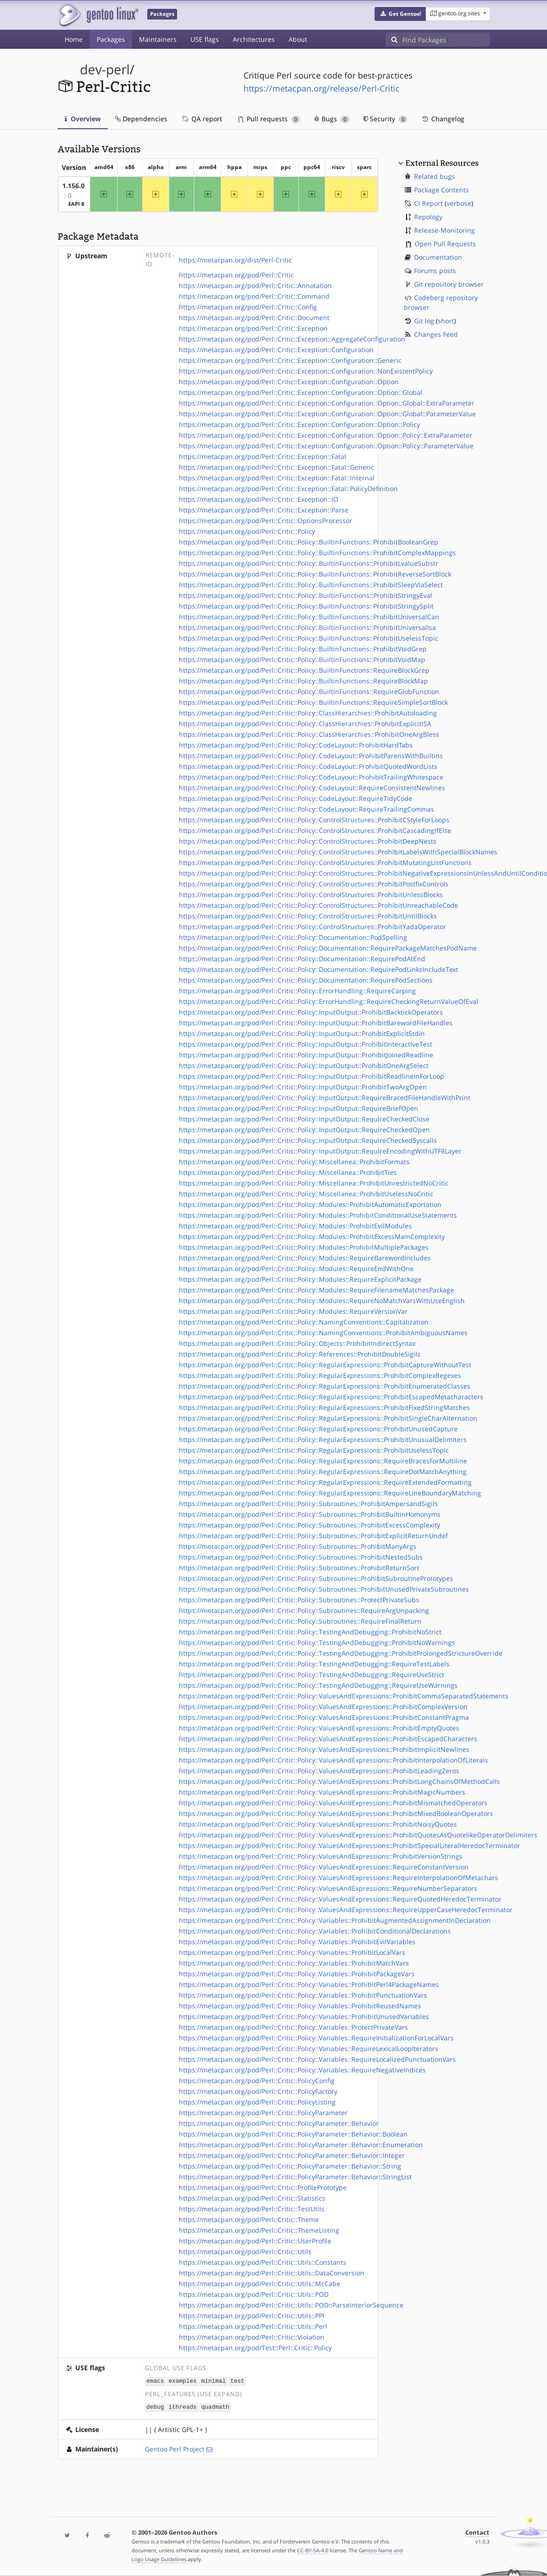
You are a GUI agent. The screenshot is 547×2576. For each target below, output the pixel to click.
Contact (477, 2533)
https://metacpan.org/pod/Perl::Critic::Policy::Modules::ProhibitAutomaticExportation (310, 1204)
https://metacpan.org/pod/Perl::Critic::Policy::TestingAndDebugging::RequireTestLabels (314, 1663)
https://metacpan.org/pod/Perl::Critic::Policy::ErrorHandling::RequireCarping (297, 990)
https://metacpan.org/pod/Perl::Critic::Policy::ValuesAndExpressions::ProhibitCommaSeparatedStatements (343, 1695)
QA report (201, 118)
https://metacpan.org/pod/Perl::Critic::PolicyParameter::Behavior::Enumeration (301, 2144)
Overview (83, 118)
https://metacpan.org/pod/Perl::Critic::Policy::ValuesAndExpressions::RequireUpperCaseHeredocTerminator (346, 1909)
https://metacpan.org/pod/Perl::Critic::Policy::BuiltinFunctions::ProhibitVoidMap (302, 659)
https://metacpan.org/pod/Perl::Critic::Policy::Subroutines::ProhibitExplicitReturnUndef (313, 1535)
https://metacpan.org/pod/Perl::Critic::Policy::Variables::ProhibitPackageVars (297, 1973)
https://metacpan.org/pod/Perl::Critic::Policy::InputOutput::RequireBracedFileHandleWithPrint (324, 1097)
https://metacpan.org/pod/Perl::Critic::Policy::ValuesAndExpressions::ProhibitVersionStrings (320, 1856)
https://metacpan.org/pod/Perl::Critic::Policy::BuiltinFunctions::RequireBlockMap (303, 680)
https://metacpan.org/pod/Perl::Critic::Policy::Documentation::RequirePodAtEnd (302, 958)
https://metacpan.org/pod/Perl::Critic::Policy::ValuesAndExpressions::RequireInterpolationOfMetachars (338, 1877)
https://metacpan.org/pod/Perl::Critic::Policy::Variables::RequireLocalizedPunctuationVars (317, 2059)
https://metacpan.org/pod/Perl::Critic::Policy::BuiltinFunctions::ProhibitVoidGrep (303, 648)
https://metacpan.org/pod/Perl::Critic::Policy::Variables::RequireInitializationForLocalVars (316, 2037)
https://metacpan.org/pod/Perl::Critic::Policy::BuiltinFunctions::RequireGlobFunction (309, 691)
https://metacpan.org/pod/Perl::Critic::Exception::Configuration (276, 349)
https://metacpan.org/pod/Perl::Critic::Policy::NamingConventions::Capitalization (303, 1321)
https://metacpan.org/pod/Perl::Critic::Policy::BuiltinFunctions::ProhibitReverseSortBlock (315, 574)
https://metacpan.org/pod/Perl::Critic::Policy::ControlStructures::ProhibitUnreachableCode (318, 905)
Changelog (442, 118)
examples (183, 2381)
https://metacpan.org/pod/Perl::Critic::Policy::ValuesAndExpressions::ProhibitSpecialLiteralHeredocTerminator (349, 1845)
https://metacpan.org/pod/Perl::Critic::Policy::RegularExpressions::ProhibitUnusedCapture (318, 1428)
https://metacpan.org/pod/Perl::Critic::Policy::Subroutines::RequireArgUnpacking (304, 1610)
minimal (213, 2381)
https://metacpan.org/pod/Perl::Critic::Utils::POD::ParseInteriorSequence (291, 2305)
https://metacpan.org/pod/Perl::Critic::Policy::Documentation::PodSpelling (293, 937)
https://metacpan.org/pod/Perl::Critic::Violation (251, 2337)
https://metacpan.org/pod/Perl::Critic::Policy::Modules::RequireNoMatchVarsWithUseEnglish (322, 1300)
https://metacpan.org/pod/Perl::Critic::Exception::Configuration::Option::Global (300, 392)
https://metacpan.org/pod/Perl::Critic (236, 274)
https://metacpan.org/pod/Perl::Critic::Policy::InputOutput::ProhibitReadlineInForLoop (311, 1076)
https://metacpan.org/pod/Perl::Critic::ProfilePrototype (263, 2187)
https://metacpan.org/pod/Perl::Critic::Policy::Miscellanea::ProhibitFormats (294, 1161)
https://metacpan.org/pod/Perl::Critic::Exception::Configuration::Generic (290, 360)
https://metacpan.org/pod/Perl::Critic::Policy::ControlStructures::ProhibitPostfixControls (313, 883)
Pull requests (269, 118)
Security (385, 118)
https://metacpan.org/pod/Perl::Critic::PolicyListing (257, 2102)
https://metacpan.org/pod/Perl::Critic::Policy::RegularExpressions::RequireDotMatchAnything (323, 1471)
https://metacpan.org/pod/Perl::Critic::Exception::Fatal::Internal (277, 477)
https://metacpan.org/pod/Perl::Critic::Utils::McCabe (259, 2283)
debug (155, 2406)
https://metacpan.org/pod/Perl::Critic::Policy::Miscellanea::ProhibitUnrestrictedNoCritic (313, 1183)
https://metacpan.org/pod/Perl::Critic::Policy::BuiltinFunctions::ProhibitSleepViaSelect (311, 584)
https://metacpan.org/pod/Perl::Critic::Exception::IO (258, 499)
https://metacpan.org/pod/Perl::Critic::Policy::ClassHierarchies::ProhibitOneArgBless (309, 734)
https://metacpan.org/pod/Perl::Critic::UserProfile (255, 2240)
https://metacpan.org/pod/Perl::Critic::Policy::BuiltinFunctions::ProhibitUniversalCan (309, 616)
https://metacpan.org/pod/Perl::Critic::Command (254, 296)
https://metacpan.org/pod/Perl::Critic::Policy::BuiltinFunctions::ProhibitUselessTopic (308, 638)
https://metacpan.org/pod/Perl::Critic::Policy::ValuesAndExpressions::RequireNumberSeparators (328, 1888)
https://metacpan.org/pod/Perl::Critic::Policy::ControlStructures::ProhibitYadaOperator (312, 926)
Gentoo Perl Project (174, 2448)
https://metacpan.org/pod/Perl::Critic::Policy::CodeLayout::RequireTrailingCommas (306, 809)
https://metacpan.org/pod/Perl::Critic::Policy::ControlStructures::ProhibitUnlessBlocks (311, 894)
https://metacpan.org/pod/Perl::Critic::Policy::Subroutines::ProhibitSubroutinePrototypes (316, 1578)
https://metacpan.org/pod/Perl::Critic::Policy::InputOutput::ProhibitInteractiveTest (305, 1044)
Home (74, 39)
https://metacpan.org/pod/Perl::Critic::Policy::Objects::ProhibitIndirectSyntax (297, 1343)
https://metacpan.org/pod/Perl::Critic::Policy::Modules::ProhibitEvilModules (295, 1225)
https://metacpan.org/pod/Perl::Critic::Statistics (252, 2198)
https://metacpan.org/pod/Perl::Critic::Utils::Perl (253, 2326)
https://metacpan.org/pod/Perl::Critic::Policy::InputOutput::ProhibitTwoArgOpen (303, 1086)
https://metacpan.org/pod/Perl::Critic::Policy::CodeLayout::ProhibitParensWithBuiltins (311, 755)
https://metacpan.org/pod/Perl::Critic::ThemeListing (259, 2230)
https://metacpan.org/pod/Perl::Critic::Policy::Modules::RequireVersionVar (293, 1311)
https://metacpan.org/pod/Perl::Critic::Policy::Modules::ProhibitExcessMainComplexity (312, 1236)
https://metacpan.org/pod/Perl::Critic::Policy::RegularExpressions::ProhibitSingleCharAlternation (328, 1418)
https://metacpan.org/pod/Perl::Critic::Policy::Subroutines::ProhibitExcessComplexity (309, 1525)
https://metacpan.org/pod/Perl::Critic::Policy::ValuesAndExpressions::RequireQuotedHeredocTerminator (340, 1898)
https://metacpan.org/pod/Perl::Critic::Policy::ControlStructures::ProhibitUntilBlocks (308, 915)
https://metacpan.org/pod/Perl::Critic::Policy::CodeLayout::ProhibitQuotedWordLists (308, 766)
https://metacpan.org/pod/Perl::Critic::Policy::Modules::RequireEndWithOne (296, 1268)
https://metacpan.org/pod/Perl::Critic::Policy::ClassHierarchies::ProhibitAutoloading (308, 712)
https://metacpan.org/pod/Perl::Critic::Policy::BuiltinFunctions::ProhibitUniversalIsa (307, 627)
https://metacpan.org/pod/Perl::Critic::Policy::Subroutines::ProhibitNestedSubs (301, 1557)
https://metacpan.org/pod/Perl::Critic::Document (254, 317)
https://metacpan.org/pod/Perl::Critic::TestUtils (251, 2208)
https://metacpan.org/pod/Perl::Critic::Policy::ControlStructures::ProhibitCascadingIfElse (315, 830)
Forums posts (435, 270)
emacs (155, 2381)
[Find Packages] (446, 39)
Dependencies (141, 118)
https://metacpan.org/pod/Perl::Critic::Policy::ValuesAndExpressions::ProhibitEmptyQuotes (319, 1728)
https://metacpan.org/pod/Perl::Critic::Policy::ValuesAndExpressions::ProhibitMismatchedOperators (333, 1802)
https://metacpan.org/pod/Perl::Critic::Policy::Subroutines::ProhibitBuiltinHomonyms (310, 1514)
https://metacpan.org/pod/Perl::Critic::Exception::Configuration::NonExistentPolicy (306, 371)
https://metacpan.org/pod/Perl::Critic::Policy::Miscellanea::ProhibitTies (288, 1172)
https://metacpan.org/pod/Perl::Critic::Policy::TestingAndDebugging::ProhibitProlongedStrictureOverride (340, 1653)
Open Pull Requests (445, 243)
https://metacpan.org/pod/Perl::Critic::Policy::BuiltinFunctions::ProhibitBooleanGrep (308, 541)
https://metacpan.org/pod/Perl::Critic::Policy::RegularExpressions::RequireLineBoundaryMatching (330, 1492)
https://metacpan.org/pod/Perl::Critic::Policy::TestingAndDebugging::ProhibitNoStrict (310, 1631)
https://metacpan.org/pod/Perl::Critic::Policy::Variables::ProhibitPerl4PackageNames (309, 1984)
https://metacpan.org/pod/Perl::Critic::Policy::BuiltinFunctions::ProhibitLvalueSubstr (308, 563)
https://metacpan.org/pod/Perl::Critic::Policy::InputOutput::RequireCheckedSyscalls (308, 1140)
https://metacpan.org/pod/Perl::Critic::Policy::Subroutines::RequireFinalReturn (300, 1621)
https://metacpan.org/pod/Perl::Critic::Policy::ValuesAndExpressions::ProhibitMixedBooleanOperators (336, 1813)
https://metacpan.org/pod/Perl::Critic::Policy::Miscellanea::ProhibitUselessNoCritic (306, 1193)
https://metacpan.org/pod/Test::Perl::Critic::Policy (255, 2347)
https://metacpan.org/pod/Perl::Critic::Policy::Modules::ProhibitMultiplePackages (303, 1247)
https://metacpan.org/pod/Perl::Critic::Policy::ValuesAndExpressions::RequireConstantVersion (323, 1866)
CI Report (428, 203)
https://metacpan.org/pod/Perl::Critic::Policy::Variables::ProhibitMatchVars (294, 1963)
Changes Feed (436, 334)
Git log (424, 320)
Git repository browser (449, 284)
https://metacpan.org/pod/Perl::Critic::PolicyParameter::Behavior (279, 2123)
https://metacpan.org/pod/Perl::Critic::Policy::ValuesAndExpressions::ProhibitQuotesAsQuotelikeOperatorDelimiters (358, 1834)
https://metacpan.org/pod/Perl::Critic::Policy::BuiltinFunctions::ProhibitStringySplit (306, 606)
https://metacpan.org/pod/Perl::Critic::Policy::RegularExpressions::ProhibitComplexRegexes (320, 1375)
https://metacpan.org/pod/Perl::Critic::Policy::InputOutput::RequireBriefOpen (298, 1108)
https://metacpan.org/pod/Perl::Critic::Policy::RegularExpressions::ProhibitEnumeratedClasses (324, 1386)
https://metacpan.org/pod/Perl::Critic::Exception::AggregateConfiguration (292, 338)
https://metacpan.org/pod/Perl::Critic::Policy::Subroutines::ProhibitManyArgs (297, 1546)
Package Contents (441, 189)
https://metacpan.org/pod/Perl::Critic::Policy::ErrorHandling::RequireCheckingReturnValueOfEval (328, 1001)
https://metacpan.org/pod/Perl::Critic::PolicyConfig (257, 2080)
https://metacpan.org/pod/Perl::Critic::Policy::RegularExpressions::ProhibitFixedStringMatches (324, 1407)
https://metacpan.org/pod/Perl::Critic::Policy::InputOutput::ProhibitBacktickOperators (311, 1012)
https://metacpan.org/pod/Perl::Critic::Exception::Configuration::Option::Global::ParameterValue (327, 413)
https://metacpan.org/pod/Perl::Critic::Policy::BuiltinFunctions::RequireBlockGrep (304, 670)
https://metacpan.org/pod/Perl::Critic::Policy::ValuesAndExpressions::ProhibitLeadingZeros (319, 1770)
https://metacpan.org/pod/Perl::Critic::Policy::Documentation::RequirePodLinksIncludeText (318, 969)
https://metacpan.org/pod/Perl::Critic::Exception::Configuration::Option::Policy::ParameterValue (326, 445)
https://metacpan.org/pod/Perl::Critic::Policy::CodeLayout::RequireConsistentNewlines (312, 787)
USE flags (205, 39)
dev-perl (105, 69)
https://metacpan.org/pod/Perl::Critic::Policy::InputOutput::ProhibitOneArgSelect (303, 1065)
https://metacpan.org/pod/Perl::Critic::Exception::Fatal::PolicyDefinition (288, 488)
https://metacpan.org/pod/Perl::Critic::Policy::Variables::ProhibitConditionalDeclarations (315, 1931)
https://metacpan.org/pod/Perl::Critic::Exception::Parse (264, 509)
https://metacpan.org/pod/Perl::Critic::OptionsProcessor (265, 520)
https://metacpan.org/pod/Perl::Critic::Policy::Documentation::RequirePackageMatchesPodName (328, 948)
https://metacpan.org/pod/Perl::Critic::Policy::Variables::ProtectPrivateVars (293, 2027)
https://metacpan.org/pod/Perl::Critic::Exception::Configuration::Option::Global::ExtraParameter (327, 403)
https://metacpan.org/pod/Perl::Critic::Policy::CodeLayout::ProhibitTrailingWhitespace (311, 777)
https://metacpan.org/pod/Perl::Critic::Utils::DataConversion (271, 2272)
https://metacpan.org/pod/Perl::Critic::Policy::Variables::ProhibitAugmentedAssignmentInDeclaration (335, 1920)
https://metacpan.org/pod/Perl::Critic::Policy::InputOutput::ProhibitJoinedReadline (306, 1054)
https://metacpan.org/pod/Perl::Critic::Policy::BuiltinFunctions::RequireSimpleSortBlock (313, 702)
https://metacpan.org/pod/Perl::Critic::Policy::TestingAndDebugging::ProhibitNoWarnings (317, 1642)
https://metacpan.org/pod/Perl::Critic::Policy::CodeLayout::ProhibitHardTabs (296, 745)
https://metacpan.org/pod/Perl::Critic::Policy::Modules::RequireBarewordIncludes (305, 1257)
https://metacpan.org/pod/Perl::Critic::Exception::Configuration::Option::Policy (299, 424)
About (298, 39)
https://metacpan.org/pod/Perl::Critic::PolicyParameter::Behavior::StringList (295, 2176)
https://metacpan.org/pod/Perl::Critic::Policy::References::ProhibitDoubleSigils (300, 1354)
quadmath (215, 2406)
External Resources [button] (442, 163)
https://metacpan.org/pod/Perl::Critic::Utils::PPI (251, 2315)
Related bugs (434, 176)
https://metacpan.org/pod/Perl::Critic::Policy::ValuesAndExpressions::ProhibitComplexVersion (323, 1706)
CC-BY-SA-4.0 (312, 2550)
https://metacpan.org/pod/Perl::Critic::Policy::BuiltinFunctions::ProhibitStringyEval (305, 595)
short (446, 320)
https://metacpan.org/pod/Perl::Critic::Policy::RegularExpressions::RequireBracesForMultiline (323, 1460)
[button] (400, 14)
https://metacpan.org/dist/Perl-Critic (235, 260)
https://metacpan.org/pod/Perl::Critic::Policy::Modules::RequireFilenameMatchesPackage (316, 1289)
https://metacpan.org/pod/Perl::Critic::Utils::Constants (262, 2262)
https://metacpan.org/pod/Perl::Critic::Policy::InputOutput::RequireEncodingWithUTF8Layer (320, 1151)
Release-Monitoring (444, 230)
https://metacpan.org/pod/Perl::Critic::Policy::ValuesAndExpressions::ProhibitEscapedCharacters (328, 1738)
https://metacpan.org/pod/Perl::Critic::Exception (253, 328)
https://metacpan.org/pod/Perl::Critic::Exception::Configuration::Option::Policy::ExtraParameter (325, 435)
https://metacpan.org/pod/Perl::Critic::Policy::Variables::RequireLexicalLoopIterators (308, 2048)
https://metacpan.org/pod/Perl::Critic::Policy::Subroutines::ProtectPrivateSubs (299, 1599)
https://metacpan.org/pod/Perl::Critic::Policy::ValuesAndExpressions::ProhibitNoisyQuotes (318, 1824)
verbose (459, 203)
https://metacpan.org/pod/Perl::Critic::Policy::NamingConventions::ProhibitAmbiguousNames (323, 1332)
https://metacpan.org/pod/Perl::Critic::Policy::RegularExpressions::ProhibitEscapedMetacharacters (331, 1396)
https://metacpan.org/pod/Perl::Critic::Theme (249, 2219)
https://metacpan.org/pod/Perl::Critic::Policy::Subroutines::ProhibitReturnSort (299, 1567)
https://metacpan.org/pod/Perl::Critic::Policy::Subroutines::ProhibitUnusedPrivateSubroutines (324, 1589)
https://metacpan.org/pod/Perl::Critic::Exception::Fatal (262, 456)
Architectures (254, 39)
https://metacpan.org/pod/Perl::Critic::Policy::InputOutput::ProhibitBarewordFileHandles (316, 1022)
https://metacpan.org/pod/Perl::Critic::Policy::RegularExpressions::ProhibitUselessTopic (314, 1450)
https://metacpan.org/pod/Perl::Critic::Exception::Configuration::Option (289, 381)
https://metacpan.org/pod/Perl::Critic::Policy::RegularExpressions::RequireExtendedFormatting (325, 1482)
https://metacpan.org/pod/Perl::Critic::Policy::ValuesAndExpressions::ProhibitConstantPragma (324, 1717)
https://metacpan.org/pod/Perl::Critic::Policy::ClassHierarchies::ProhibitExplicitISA (305, 723)
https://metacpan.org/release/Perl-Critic (322, 88)
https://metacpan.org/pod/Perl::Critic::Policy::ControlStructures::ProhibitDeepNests (307, 841)
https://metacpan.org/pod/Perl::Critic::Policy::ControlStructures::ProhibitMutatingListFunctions (325, 862)
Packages (111, 39)
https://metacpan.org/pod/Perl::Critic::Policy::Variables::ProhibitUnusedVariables (304, 2016)
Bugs (331, 118)
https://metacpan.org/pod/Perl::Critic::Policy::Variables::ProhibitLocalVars (292, 1952)
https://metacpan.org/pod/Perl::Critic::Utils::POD (254, 2294)
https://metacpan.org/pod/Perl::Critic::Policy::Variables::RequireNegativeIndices (302, 2069)
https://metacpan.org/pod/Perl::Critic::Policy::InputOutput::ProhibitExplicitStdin (302, 1033)
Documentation (438, 257)
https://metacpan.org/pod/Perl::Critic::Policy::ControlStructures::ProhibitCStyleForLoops (314, 819)
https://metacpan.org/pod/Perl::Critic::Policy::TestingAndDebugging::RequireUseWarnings (318, 1685)
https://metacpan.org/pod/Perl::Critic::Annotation (255, 285)
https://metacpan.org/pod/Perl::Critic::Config (248, 306)
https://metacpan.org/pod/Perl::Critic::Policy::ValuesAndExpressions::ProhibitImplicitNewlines (324, 1749)
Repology (428, 216)
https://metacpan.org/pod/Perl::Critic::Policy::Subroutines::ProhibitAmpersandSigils (308, 1503)
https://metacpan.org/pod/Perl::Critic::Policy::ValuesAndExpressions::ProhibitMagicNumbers (322, 1792)
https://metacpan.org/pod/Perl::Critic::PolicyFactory (258, 2091)
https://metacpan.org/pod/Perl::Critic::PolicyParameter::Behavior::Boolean (293, 2134)
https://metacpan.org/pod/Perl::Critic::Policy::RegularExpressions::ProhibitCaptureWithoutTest (325, 1364)
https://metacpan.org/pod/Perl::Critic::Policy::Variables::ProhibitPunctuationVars (303, 1995)
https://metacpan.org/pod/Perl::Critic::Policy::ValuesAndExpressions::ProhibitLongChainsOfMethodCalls (339, 1781)
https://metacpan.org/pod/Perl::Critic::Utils (245, 2251)
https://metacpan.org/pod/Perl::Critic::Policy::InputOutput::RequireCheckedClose (304, 1118)
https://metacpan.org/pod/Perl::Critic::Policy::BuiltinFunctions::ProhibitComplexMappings (317, 552)
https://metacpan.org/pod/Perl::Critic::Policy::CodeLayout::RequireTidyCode (295, 798)
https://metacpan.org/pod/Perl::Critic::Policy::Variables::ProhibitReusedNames (300, 2005)
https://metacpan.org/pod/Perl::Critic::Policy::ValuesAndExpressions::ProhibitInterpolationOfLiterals (333, 1760)
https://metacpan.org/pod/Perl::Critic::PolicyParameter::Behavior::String (290, 2166)
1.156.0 (73, 185)
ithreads (183, 2406)
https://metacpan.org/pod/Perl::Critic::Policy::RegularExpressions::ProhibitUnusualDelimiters (323, 1439)
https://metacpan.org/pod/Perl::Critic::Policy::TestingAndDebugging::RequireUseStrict (311, 1674)
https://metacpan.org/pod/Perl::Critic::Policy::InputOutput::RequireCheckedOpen (304, 1129)
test (237, 2381)
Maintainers (158, 39)
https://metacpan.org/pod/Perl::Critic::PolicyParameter (263, 2112)
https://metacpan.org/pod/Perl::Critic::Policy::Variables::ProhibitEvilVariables (297, 1941)
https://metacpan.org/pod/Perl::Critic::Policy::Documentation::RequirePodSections (306, 980)
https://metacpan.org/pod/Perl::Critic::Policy (247, 531)
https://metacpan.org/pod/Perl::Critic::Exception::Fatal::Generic (276, 467)
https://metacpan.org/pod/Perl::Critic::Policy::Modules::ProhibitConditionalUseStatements (318, 1215)
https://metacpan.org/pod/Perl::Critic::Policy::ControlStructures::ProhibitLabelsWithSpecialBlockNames (338, 851)
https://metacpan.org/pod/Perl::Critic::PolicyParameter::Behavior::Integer (292, 2155)
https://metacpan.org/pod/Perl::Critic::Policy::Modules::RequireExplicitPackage (300, 1279)
